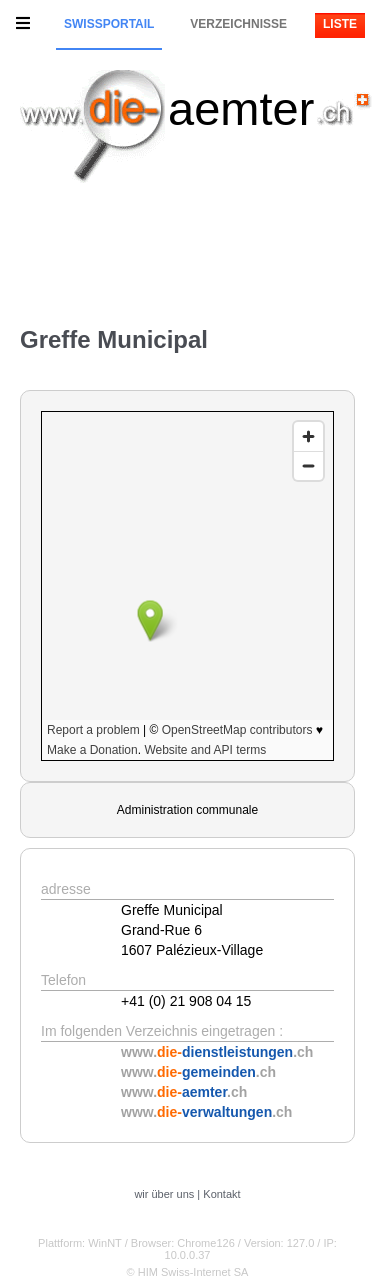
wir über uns (164, 1194)
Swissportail (109, 24)
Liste (340, 24)
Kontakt (221, 1194)
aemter (241, 108)
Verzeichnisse (238, 24)
